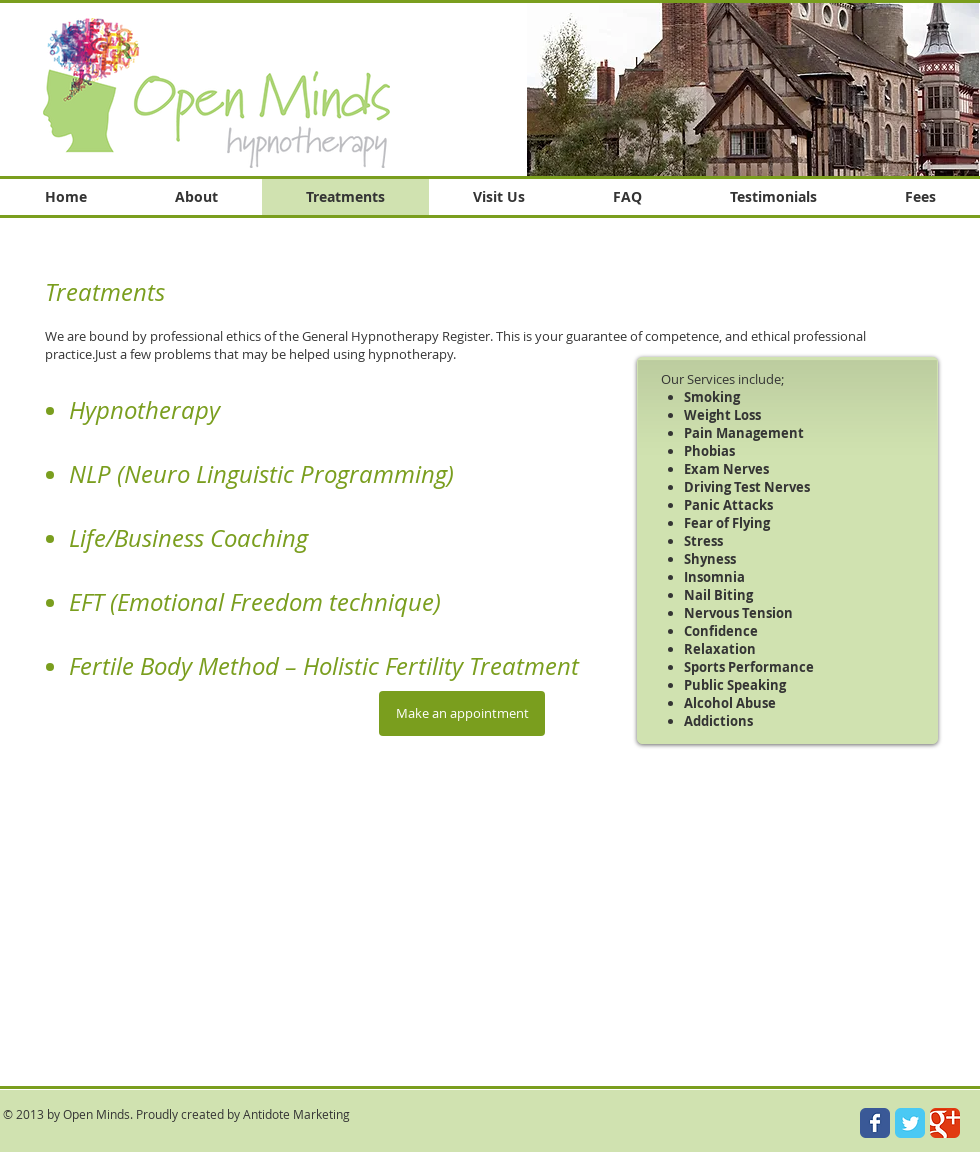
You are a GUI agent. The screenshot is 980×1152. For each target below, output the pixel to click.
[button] (753, 88)
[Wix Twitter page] (910, 1123)
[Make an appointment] (462, 713)
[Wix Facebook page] (875, 1123)
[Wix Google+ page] (945, 1123)
